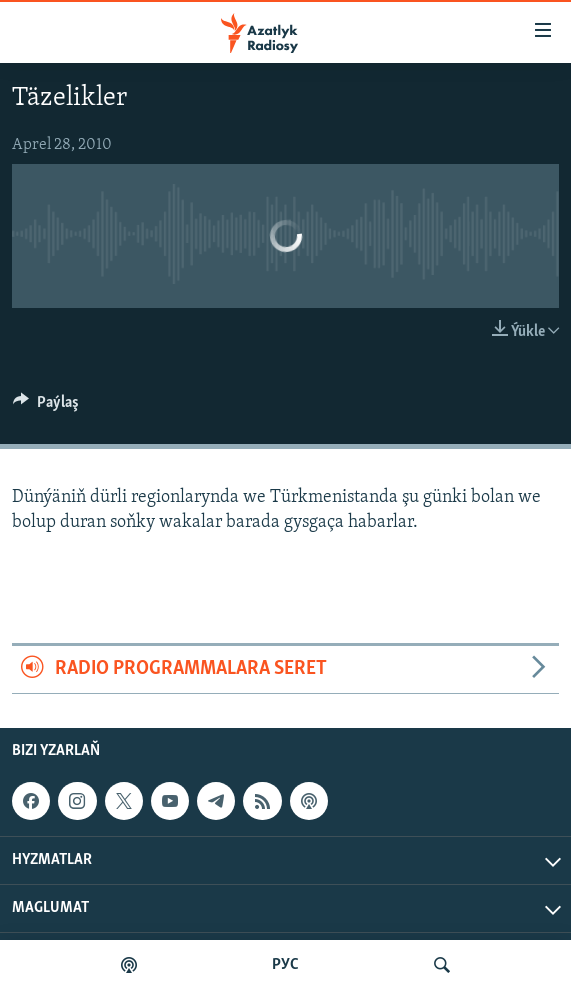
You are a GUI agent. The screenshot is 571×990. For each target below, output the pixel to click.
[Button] (46, 407)
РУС (285, 965)
